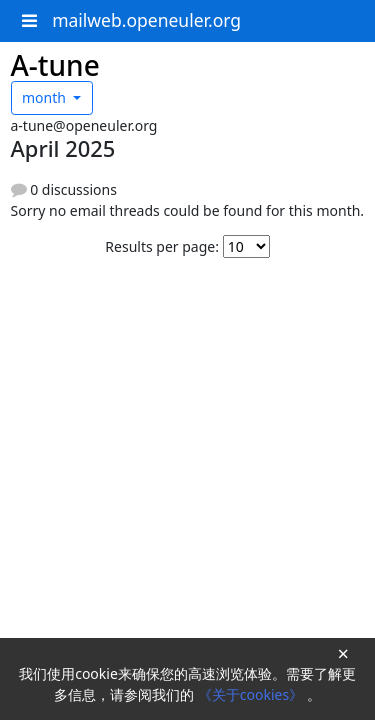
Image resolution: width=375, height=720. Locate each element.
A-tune (55, 65)
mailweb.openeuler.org (146, 20)
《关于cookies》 (252, 694)
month (46, 97)
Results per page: (162, 246)
